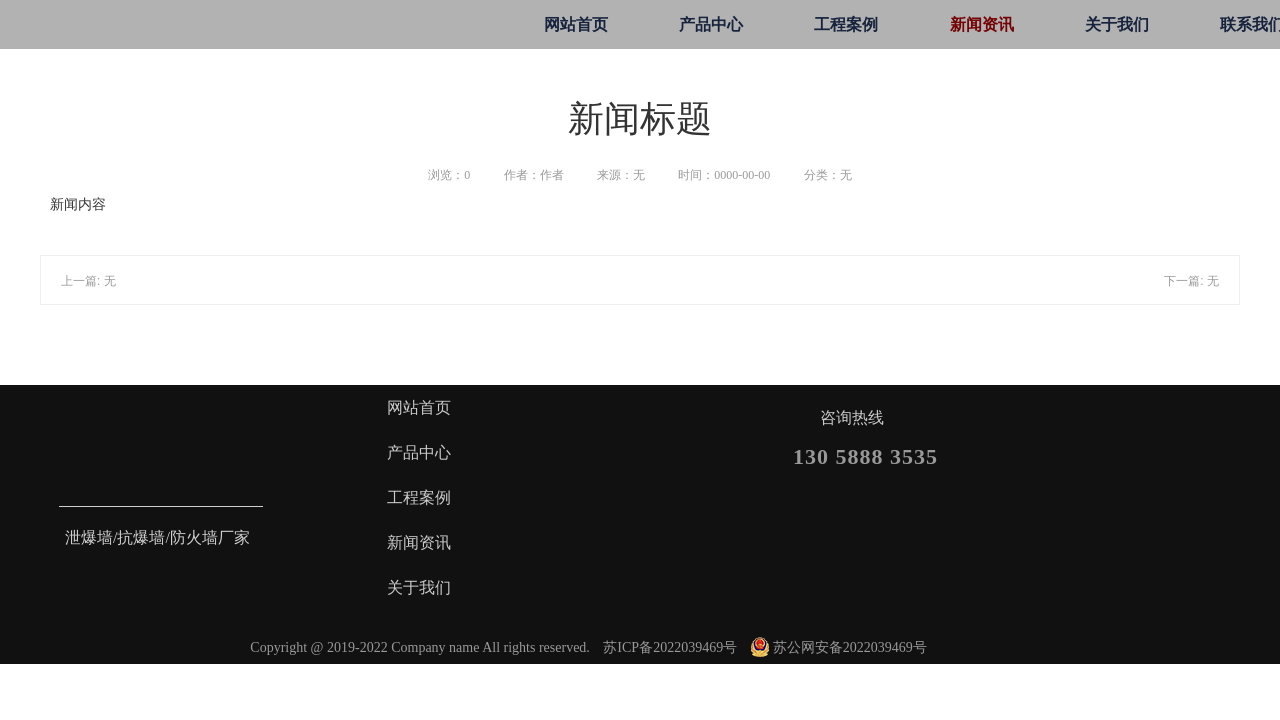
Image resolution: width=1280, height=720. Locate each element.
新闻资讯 (982, 24)
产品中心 (711, 24)
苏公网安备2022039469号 (839, 647)
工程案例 (846, 24)
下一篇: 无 (1191, 281)
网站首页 (576, 24)
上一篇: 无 (88, 281)
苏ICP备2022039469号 (670, 647)
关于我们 (1117, 24)
